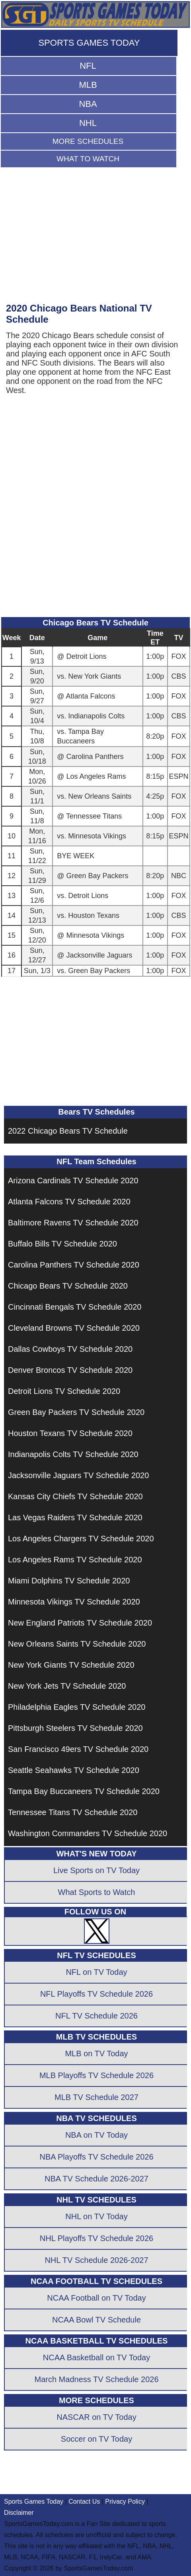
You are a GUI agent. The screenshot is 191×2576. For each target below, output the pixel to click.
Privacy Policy (125, 2501)
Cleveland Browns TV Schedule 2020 (74, 1328)
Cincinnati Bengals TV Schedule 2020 (74, 1307)
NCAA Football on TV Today (96, 2297)
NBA (88, 104)
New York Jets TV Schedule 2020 (67, 1686)
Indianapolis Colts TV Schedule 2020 (73, 1454)
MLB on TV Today (96, 2053)
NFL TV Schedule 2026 (96, 2015)
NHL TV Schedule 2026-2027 (96, 2260)
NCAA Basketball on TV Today (96, 2357)
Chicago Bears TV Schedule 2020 (68, 1285)
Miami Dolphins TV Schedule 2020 (69, 1580)
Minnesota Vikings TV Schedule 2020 (74, 1601)
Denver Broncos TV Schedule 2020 (70, 1370)
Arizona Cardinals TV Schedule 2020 (73, 1180)
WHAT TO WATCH (88, 159)
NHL (88, 123)
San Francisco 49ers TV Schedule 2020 (78, 1749)
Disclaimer (19, 2512)
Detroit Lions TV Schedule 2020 (64, 1391)
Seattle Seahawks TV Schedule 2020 (73, 1770)
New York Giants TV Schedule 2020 (71, 1665)
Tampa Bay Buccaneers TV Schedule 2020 (84, 1791)
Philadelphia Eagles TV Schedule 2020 (76, 1707)
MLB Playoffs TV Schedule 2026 (96, 2075)
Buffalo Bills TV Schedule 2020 (62, 1243)
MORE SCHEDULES (88, 141)
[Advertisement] (87, 239)
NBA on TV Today (96, 2135)
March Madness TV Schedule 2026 (96, 2379)
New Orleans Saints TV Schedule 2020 (77, 1643)
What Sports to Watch (96, 1892)
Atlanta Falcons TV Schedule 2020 (69, 1201)
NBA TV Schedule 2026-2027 (96, 2178)
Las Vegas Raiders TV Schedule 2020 (75, 1517)
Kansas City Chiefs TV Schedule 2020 (75, 1496)
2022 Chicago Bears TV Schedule (68, 1130)
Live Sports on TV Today (96, 1870)
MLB (88, 85)
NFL (88, 66)
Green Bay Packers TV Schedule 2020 (76, 1412)
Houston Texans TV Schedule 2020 (70, 1433)
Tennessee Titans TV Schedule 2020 (72, 1812)
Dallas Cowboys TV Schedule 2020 (70, 1349)
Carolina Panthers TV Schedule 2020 (73, 1264)
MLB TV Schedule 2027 (96, 2097)
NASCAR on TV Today (96, 2417)
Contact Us (84, 2501)
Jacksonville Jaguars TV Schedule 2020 (78, 1475)
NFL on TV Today (96, 1972)
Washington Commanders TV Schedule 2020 (87, 1833)
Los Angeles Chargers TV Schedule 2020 (81, 1538)
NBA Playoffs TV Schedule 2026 (96, 2156)
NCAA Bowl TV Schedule (96, 2319)
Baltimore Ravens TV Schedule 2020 (73, 1222)
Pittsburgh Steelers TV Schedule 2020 (75, 1728)
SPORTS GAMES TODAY (89, 43)
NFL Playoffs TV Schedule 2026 (96, 1994)
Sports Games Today (33, 2501)
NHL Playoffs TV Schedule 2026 (96, 2238)
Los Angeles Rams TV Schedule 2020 (75, 1559)
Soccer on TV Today (96, 2439)
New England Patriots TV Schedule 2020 (80, 1622)
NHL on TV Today (96, 2216)
